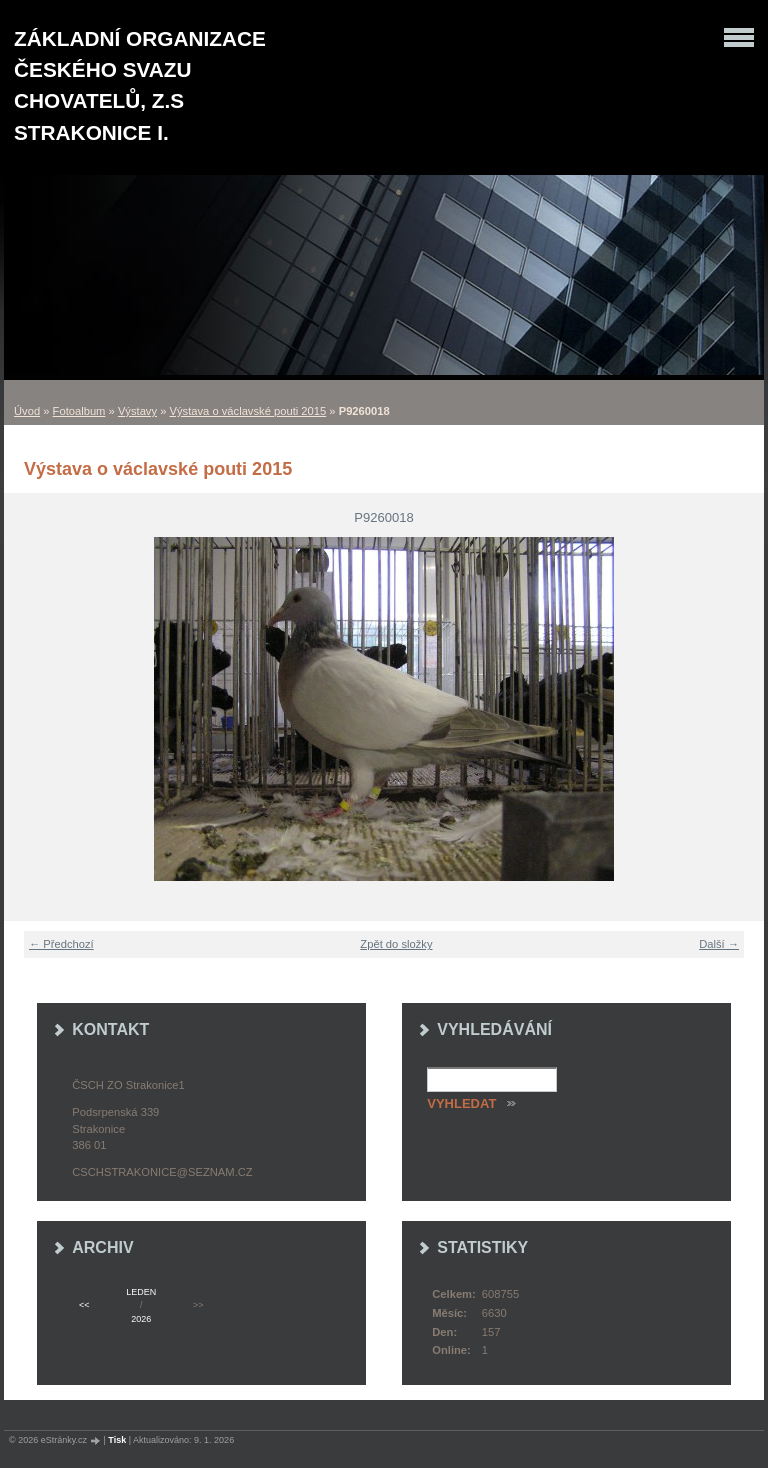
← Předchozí (61, 944)
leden (141, 1292)
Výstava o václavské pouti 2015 (248, 411)
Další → (719, 944)
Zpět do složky (396, 944)
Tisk (117, 1440)
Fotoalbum (79, 411)
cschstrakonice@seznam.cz (162, 1172)
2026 (141, 1319)
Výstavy (137, 411)
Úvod (27, 411)
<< (84, 1305)
